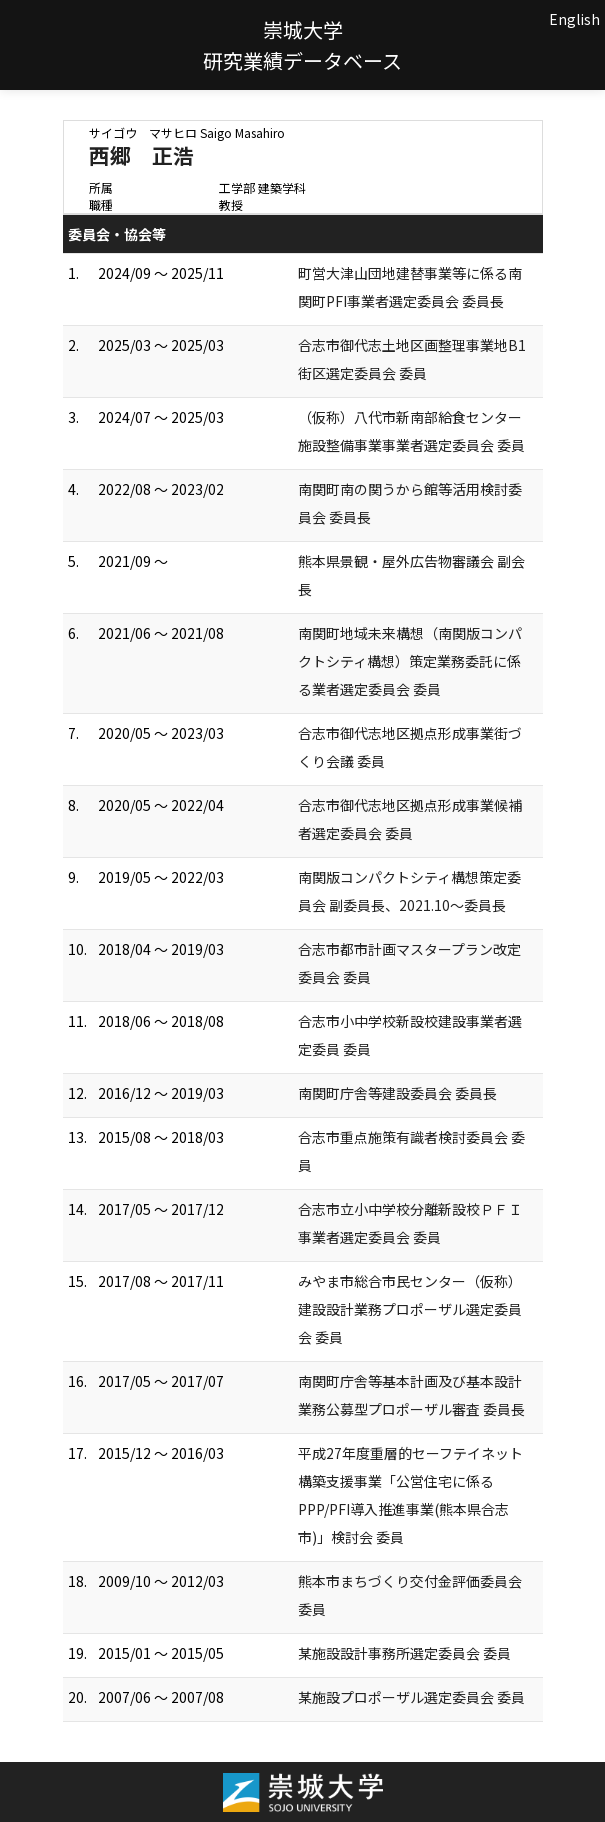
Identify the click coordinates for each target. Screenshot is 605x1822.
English (574, 19)
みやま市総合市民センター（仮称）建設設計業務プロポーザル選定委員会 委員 (410, 1309)
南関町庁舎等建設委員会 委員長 (397, 1093)
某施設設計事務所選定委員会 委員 (404, 1653)
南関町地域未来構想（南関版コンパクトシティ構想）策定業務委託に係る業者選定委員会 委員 (410, 661)
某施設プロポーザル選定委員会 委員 (411, 1697)
